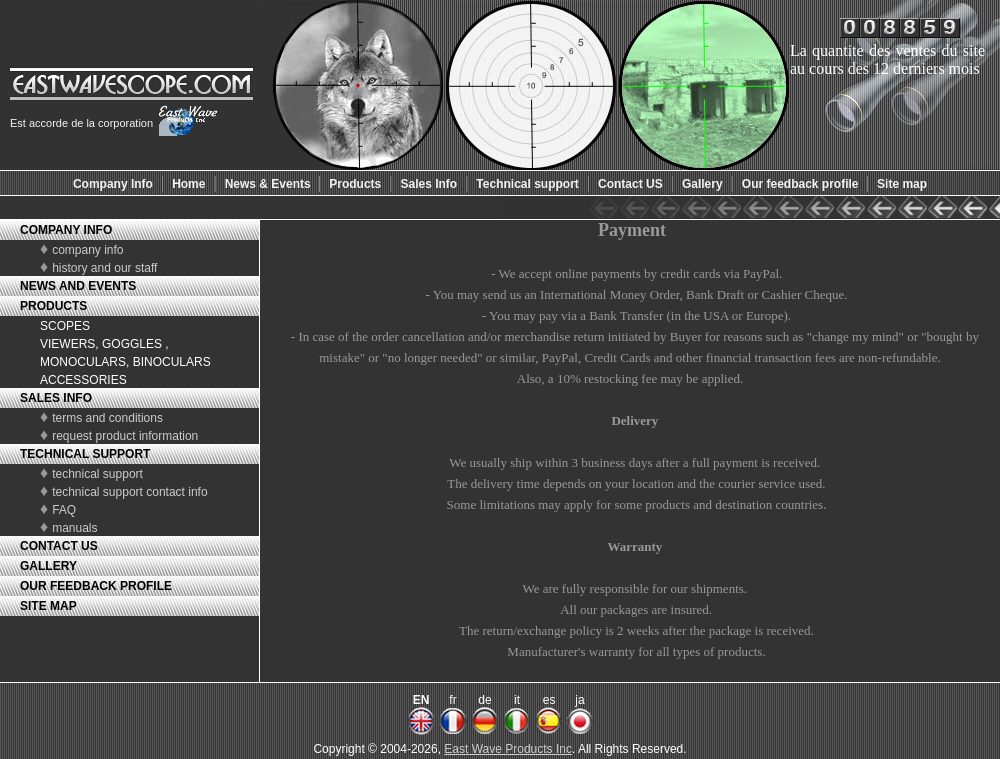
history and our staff (104, 268)
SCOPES (65, 326)
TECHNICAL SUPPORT (85, 454)
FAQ (64, 510)
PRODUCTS (53, 306)
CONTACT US (59, 546)
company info (87, 250)
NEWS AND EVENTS (78, 286)
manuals (74, 528)
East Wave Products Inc (508, 749)
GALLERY (48, 566)
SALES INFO (56, 398)
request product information (125, 436)
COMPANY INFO (66, 230)
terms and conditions (107, 418)
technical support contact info (129, 492)
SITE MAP (48, 606)
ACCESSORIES (83, 380)
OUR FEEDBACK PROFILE (96, 586)
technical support (97, 474)
